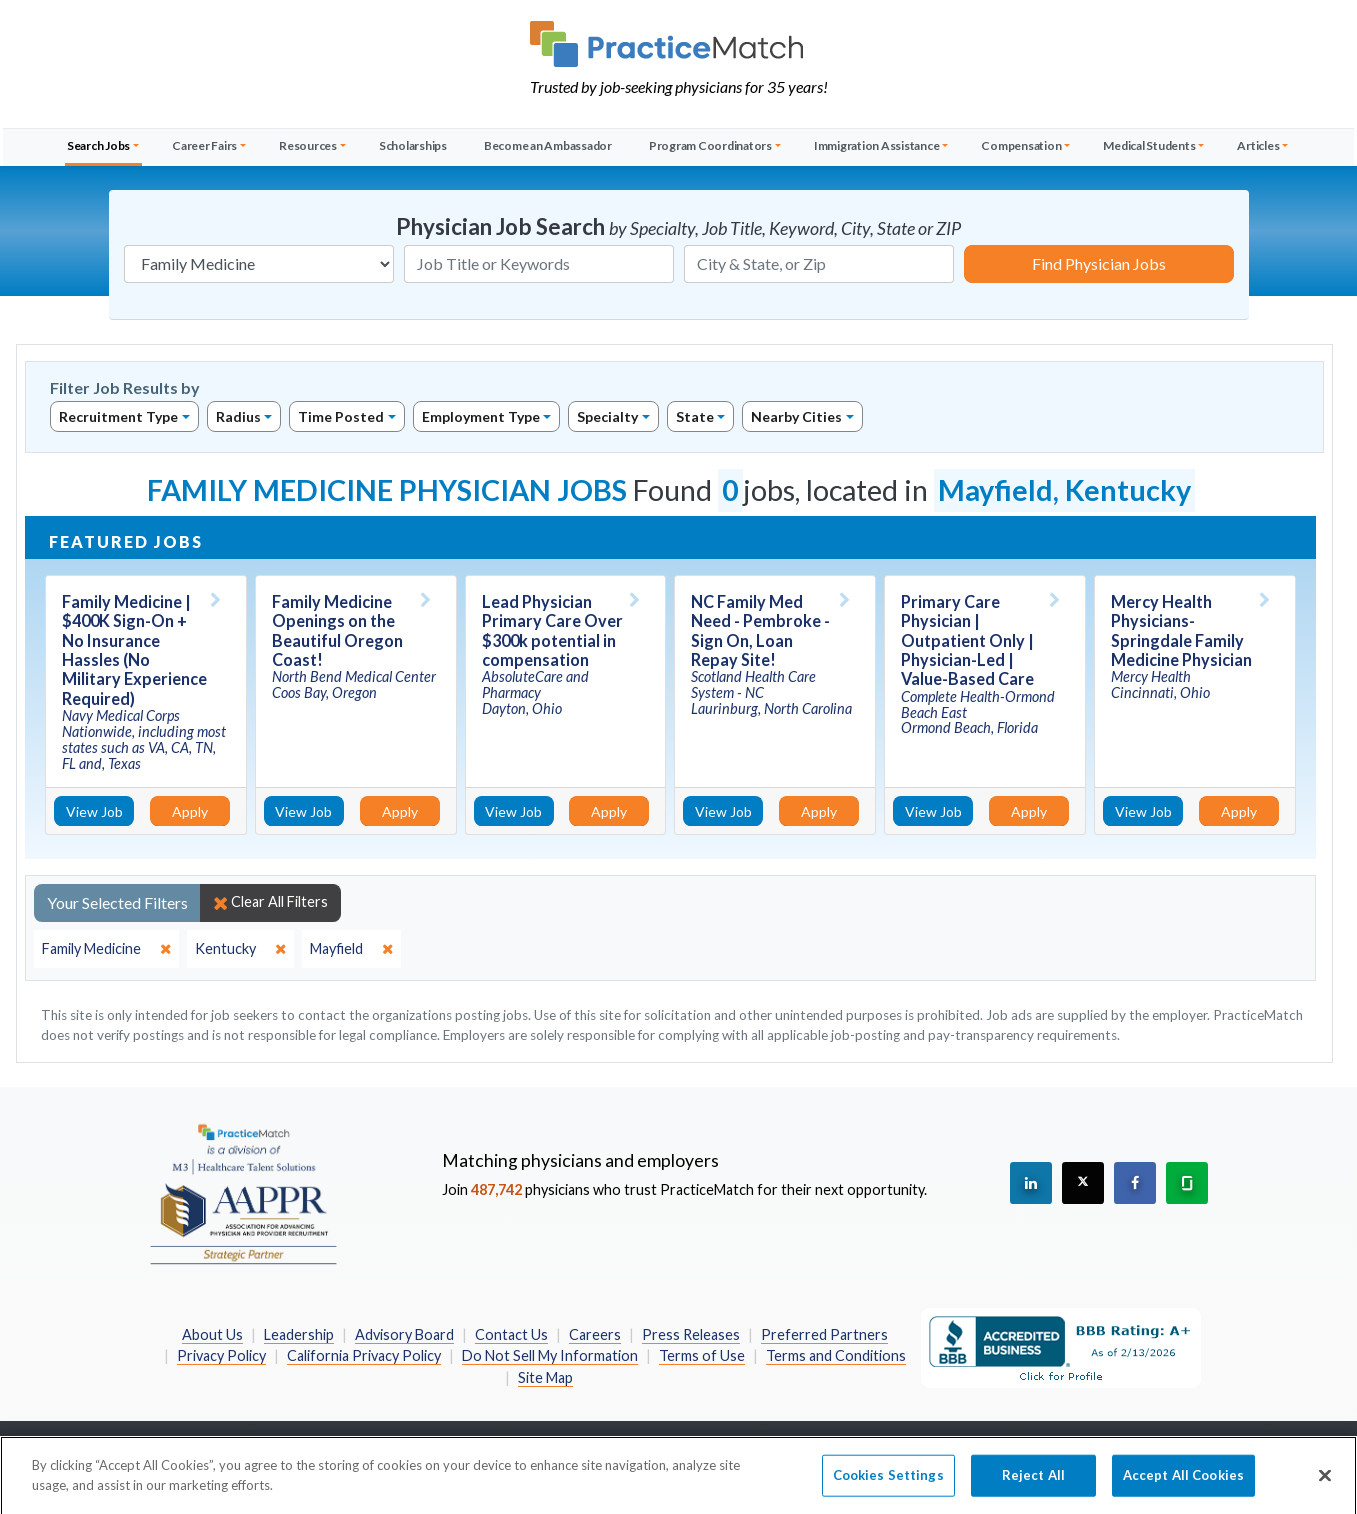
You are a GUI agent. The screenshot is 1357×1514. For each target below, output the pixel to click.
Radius (238, 416)
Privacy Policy (221, 1355)
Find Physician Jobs (1099, 263)
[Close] (1325, 1490)
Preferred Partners (824, 1334)
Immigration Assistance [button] (877, 145)
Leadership (299, 1334)
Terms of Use (702, 1355)
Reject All (1033, 1489)
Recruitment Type (118, 416)
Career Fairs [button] (204, 145)
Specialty (607, 416)
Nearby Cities (796, 416)
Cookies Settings (888, 1489)
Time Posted (341, 416)
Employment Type (481, 416)
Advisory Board (404, 1334)
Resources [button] (308, 145)
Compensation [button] (1021, 145)
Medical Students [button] (1149, 145)
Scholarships (413, 145)
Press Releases (691, 1334)
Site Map (545, 1377)
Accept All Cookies (1183, 1489)
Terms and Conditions (836, 1355)
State (695, 416)
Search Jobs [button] (98, 145)
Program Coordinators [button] (710, 145)
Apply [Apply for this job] (190, 811)
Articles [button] (1258, 145)
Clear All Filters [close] (270, 902)
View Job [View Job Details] (94, 811)
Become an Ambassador (548, 145)
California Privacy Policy (364, 1355)
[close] (106, 949)
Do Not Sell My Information (550, 1355)
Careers (595, 1334)
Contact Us (511, 1334)
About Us (212, 1334)
